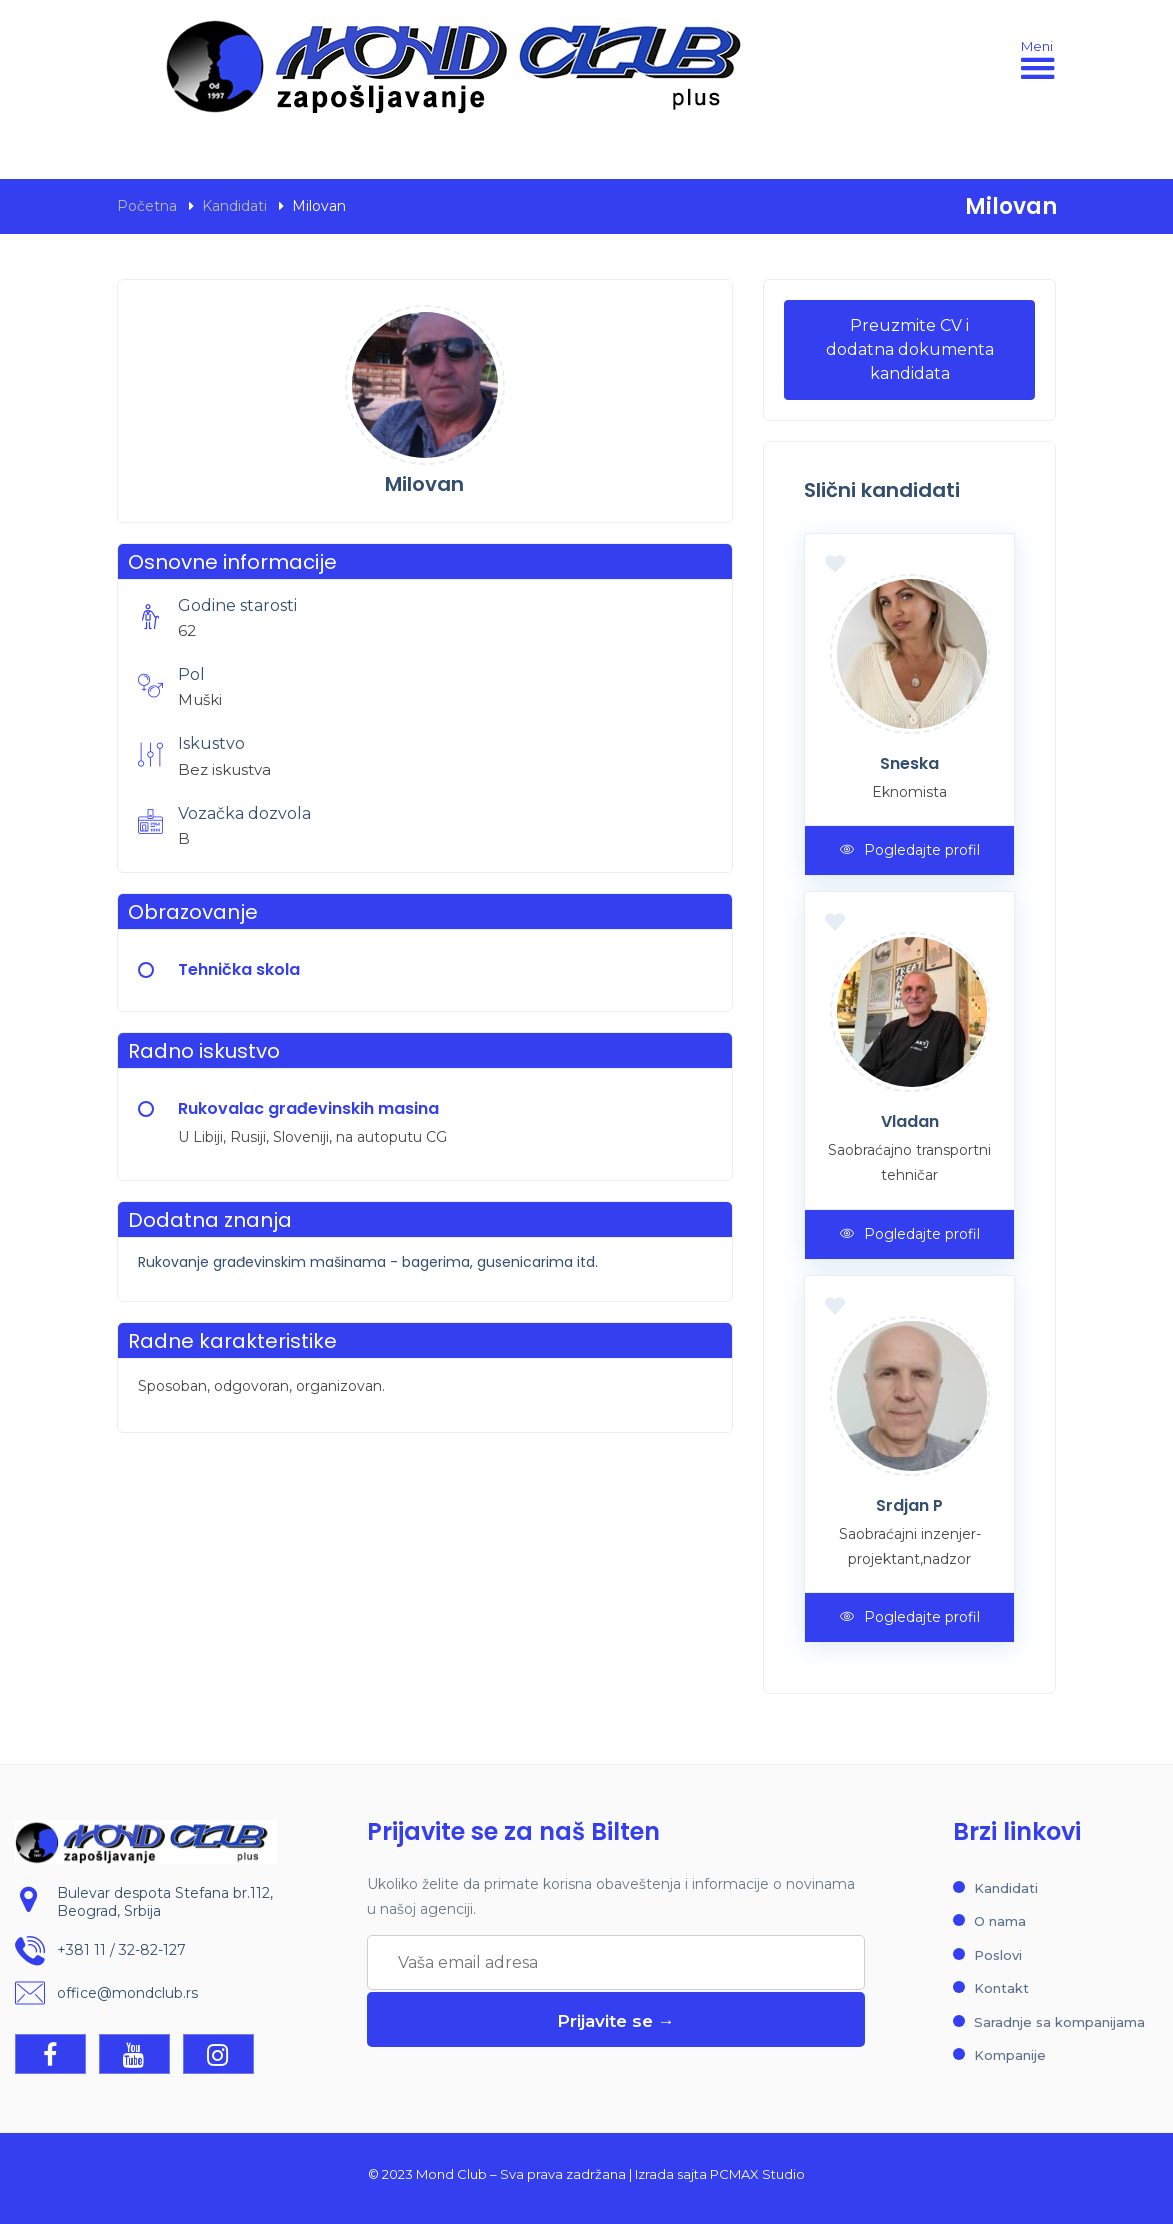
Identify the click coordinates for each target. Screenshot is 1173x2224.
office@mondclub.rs (127, 1993)
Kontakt (1001, 1988)
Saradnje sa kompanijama (1059, 2022)
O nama (1000, 1921)
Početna (147, 206)
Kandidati (234, 206)
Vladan (910, 1121)
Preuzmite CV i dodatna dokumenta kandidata (910, 349)
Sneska (909, 763)
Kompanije (1010, 2055)
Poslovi (998, 1955)
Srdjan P (909, 1505)
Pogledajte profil (910, 850)
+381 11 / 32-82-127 (121, 1950)
